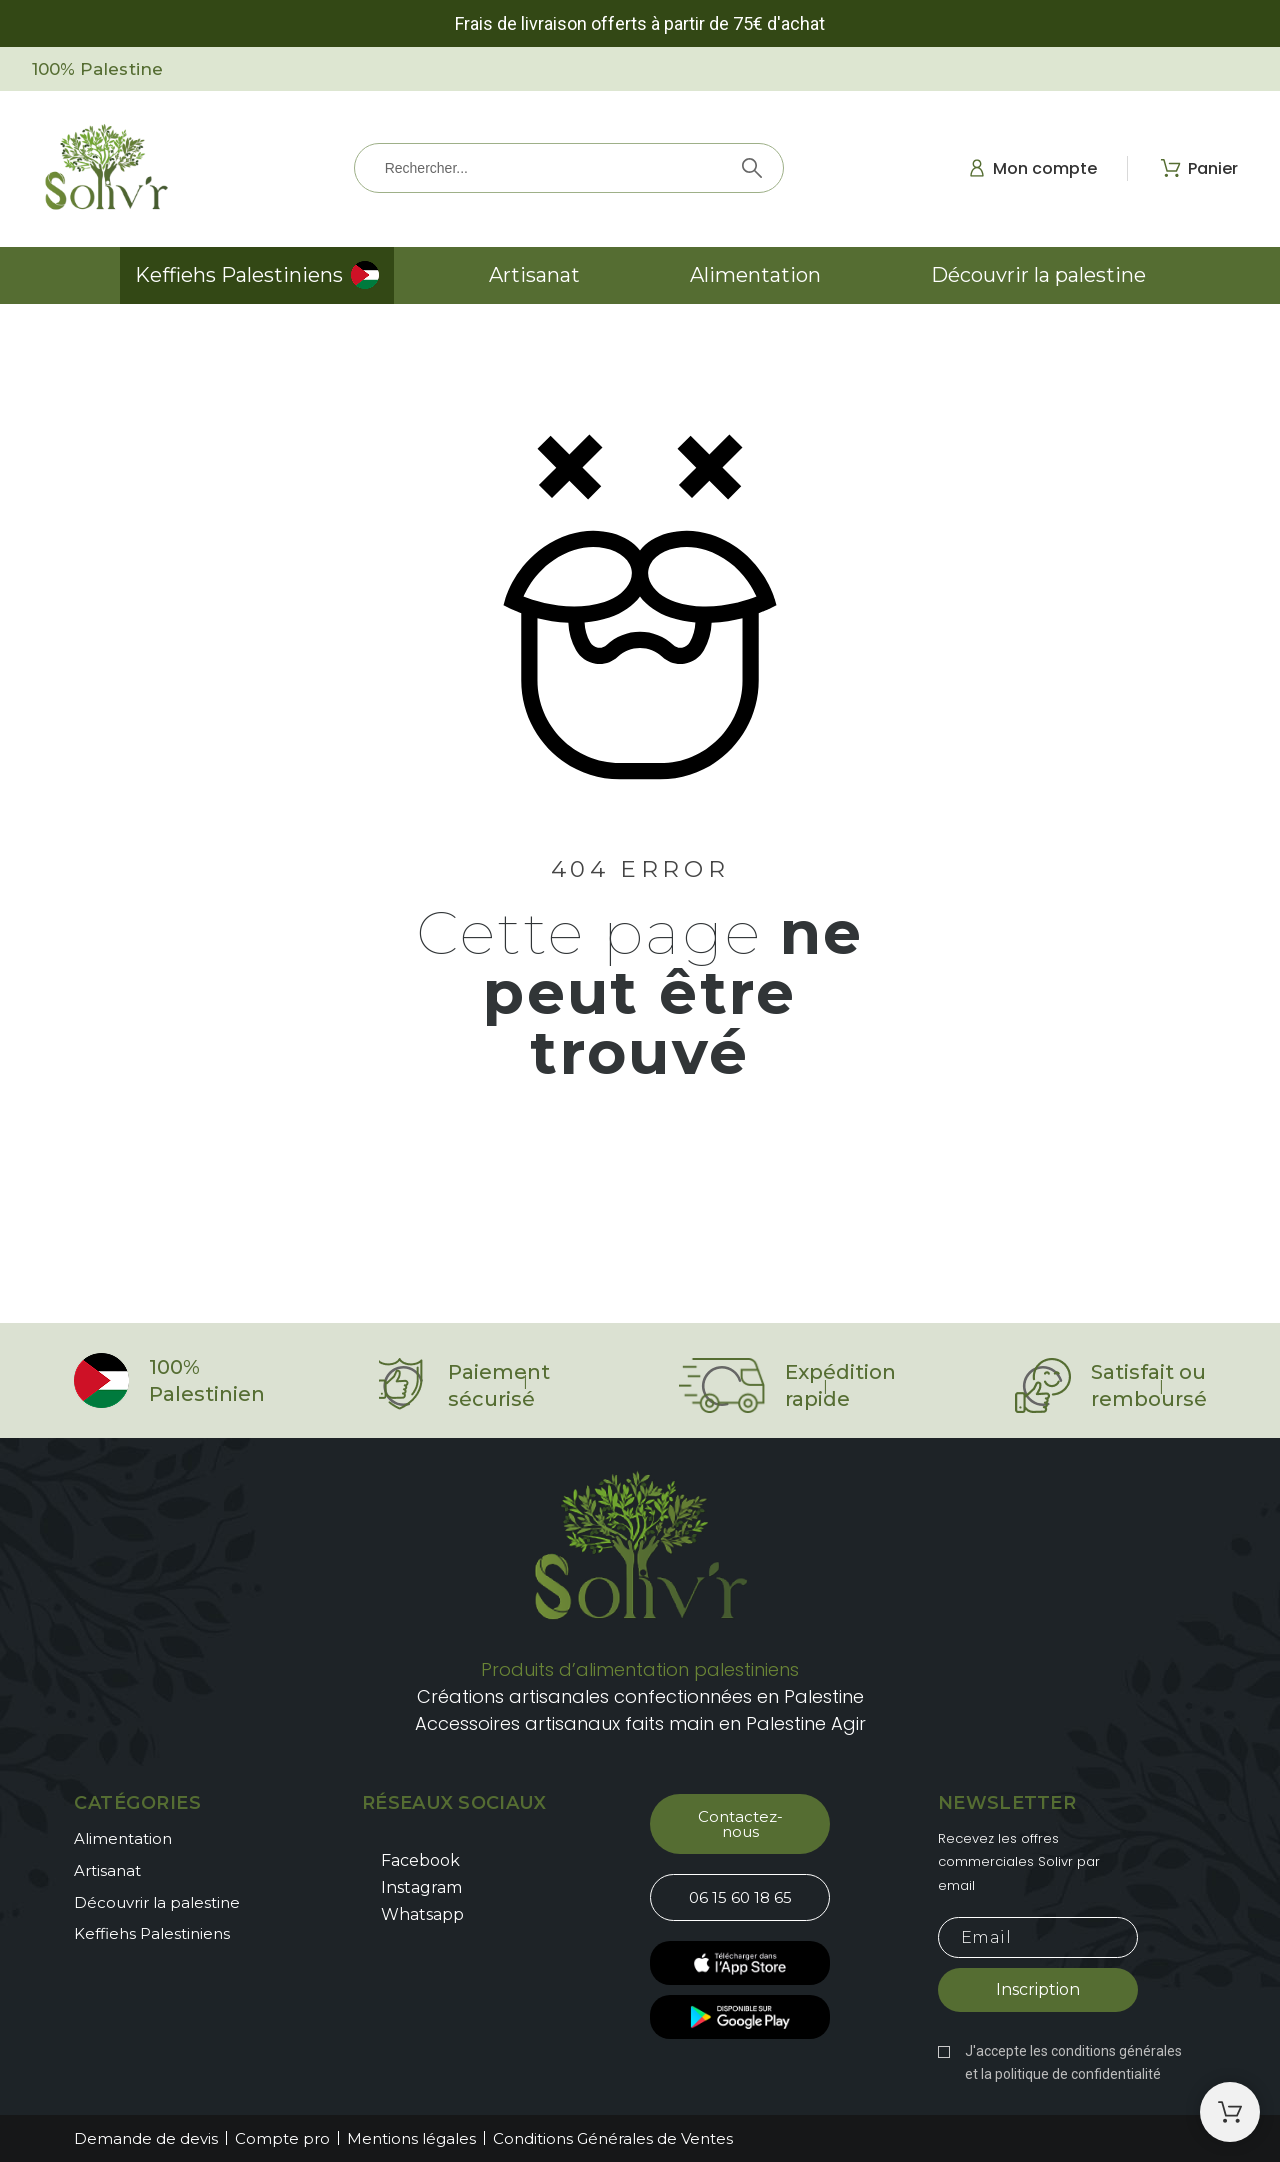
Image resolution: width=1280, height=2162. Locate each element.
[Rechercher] (569, 168)
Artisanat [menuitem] (534, 275)
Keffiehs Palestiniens (152, 1933)
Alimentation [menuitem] (755, 275)
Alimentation (123, 1838)
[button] (740, 1824)
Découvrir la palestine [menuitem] (1038, 275)
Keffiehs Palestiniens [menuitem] (239, 275)
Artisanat (107, 1870)
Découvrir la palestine (157, 1902)
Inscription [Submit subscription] (1038, 1989)
